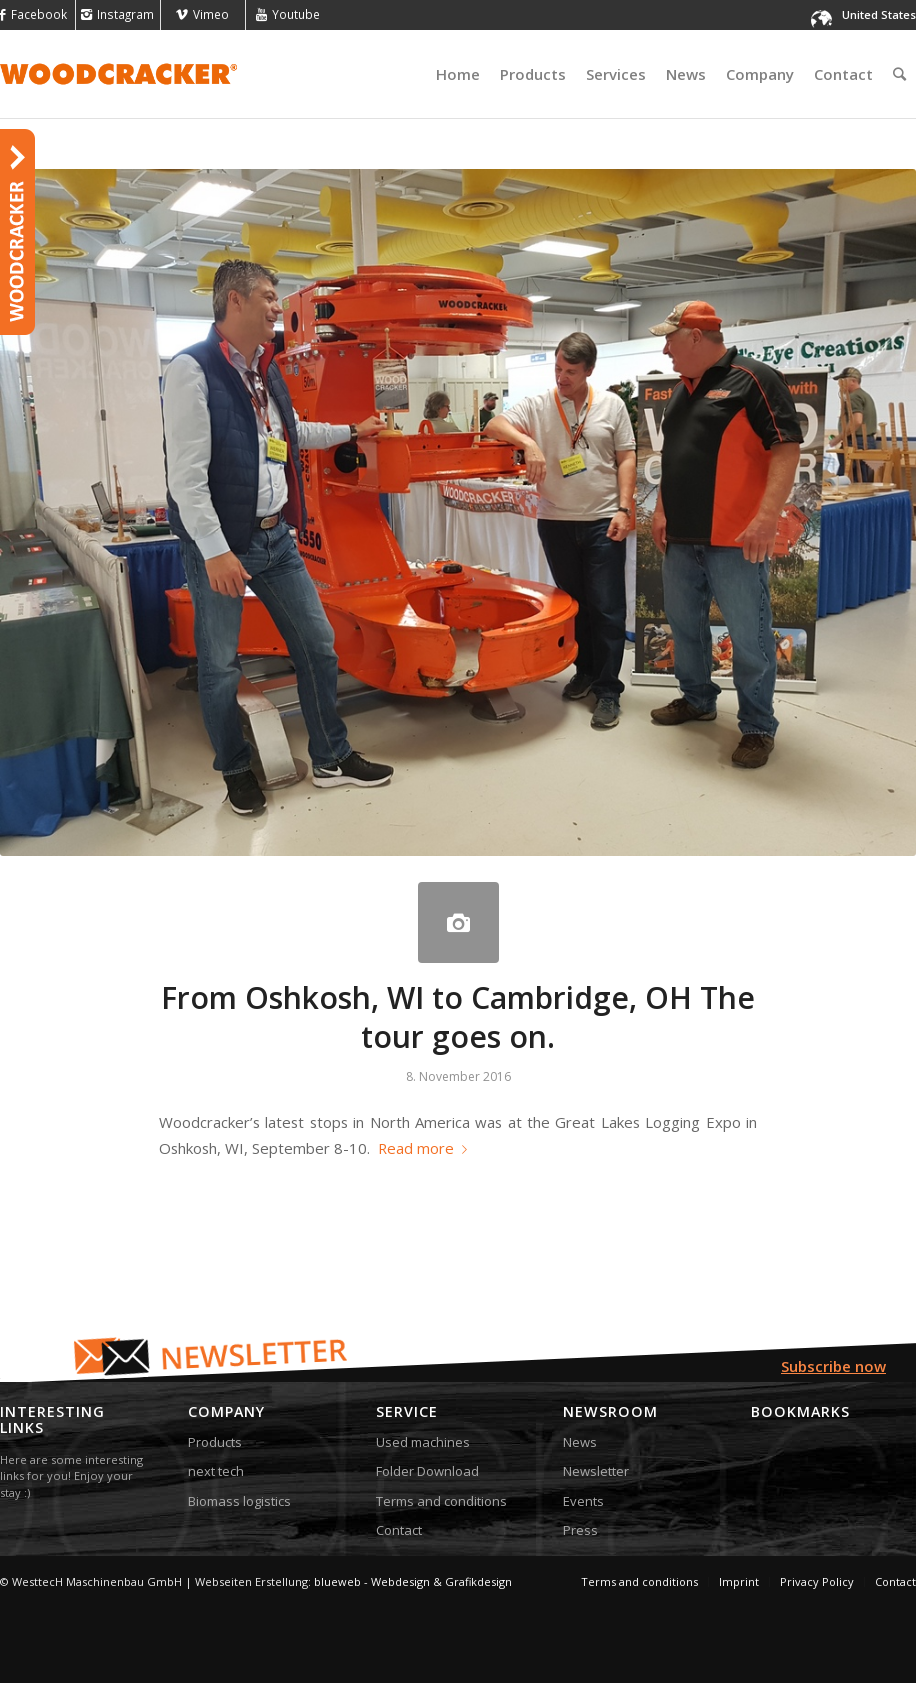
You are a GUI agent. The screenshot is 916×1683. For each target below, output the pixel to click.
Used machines (423, 1442)
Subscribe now (833, 1366)
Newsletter (596, 1471)
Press (580, 1530)
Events (583, 1501)
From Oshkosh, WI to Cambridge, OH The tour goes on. (458, 1017)
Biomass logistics (239, 1501)
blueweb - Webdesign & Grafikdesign (413, 1581)
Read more (426, 1148)
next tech (216, 1471)
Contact (399, 1530)
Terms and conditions (441, 1501)
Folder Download (427, 1471)
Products (215, 1442)
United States (879, 14)
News (580, 1442)
